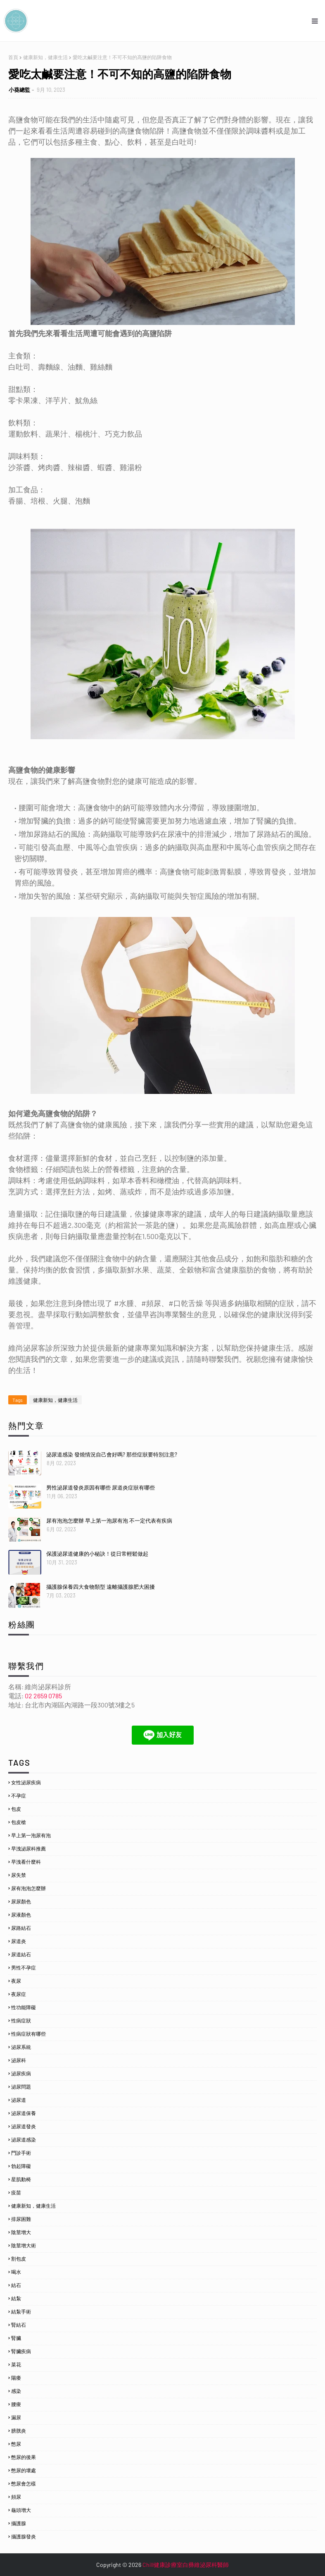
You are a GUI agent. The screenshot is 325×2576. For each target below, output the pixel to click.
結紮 (16, 2298)
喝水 (16, 2272)
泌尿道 (18, 2100)
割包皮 (18, 2258)
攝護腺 (18, 2523)
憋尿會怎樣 (23, 2483)
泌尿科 (18, 2060)
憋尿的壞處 (23, 2470)
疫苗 (16, 2192)
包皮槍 (18, 1822)
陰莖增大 (21, 2232)
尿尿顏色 (21, 1901)
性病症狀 (21, 2020)
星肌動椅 (21, 2179)
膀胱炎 (18, 2430)
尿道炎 (18, 1941)
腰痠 (16, 2404)
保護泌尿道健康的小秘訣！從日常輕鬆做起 (97, 1553)
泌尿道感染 (23, 2139)
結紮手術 (21, 2311)
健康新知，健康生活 (45, 57)
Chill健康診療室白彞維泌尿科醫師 (185, 2564)
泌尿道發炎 (23, 2126)
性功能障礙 (23, 2007)
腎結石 (18, 2325)
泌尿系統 (21, 2047)
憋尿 (16, 2444)
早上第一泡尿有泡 (31, 1835)
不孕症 (18, 1795)
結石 (16, 2285)
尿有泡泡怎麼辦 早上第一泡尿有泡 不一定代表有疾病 (109, 1520)
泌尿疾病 (21, 2073)
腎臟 (16, 2338)
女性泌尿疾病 (26, 1782)
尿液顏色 (21, 1914)
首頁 (13, 57)
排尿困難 (21, 2219)
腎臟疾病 (21, 2351)
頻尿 (16, 2497)
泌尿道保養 (23, 2113)
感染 (16, 2391)
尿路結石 (21, 1928)
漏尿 (16, 2417)
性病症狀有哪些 (28, 2033)
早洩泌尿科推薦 (28, 1848)
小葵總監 (19, 89)
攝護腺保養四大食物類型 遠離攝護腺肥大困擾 (100, 1586)
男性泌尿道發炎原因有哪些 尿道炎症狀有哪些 (100, 1487)
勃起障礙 (21, 2166)
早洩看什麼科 (26, 1862)
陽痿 (16, 2377)
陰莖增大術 (23, 2245)
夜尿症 (18, 1994)
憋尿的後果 (23, 2457)
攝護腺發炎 (23, 2536)
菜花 (16, 2364)
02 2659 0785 (43, 1696)
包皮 (16, 1809)
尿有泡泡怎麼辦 (28, 1888)
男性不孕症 (23, 1967)
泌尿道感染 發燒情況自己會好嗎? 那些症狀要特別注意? (111, 1454)
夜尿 (16, 1981)
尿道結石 (21, 1954)
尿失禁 (18, 1875)
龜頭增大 (21, 2510)
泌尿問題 (21, 2086)
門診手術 (21, 2153)
